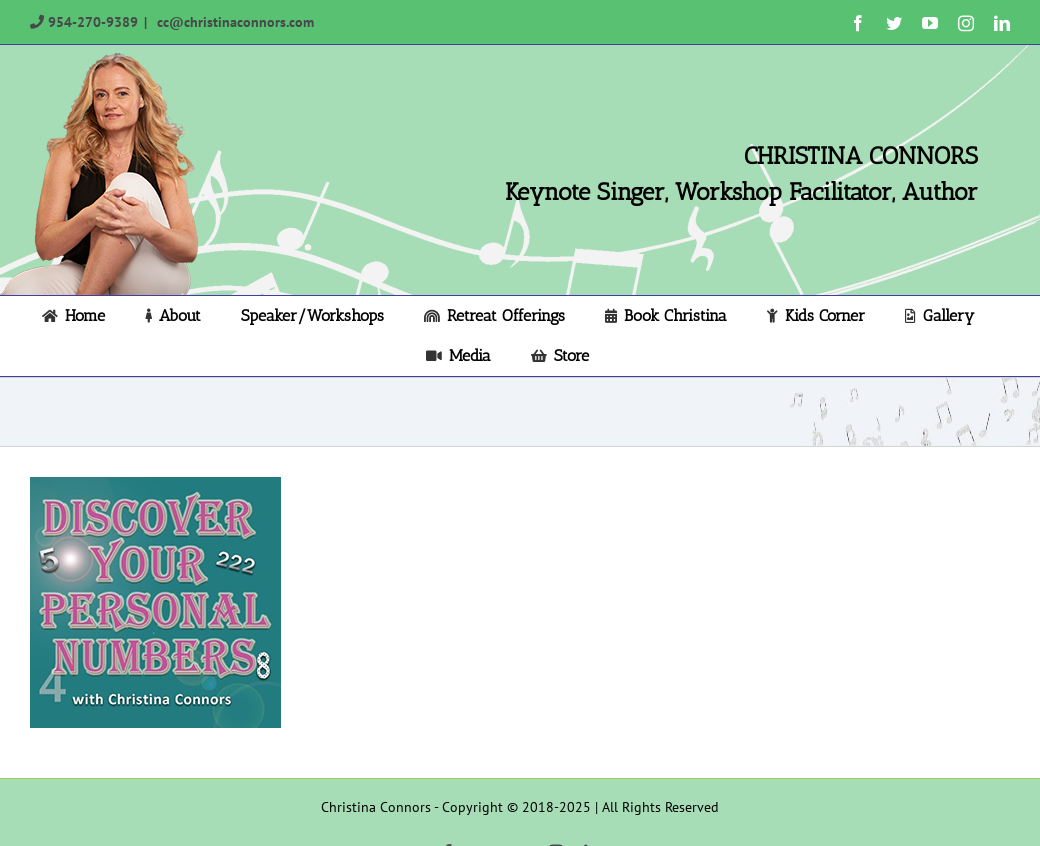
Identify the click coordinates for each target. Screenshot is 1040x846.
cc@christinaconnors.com (233, 22)
